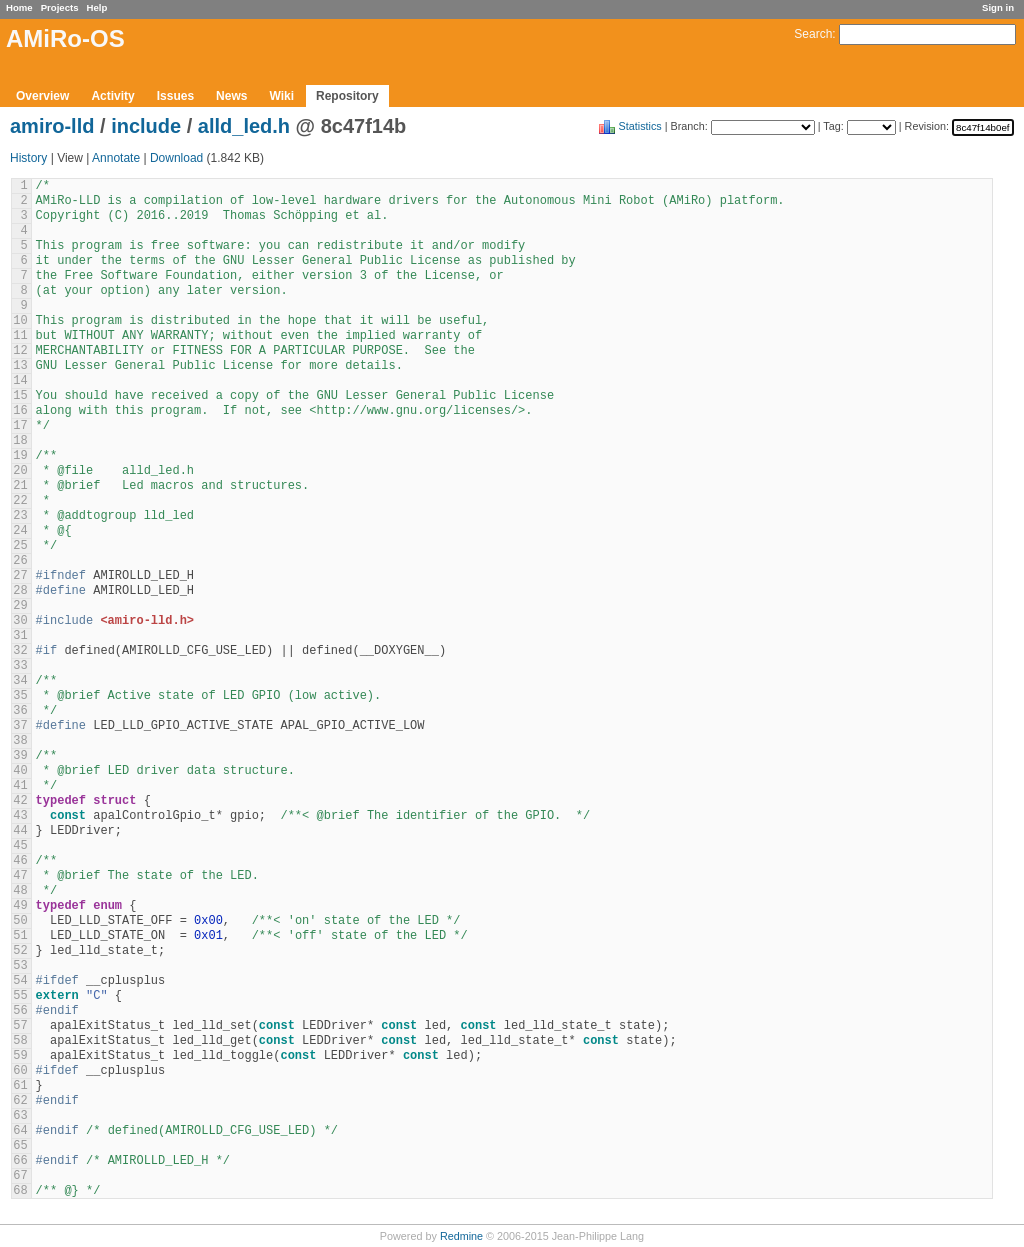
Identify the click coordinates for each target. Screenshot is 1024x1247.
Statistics (640, 126)
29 (20, 606)
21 (20, 486)
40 (20, 771)
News (231, 96)
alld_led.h (244, 126)
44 (20, 831)
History (28, 158)
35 (20, 696)
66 (20, 1161)
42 (20, 801)
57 (20, 1026)
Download (176, 158)
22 (20, 501)
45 (20, 846)
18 (20, 441)
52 (20, 951)
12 (20, 351)
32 (20, 651)
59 (20, 1056)
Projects (60, 7)
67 (20, 1176)
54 (20, 981)
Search (813, 34)
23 (20, 516)
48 (20, 891)
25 (20, 546)
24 (20, 531)
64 (20, 1131)
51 (20, 936)
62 (20, 1101)
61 (20, 1086)
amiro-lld (52, 126)
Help (97, 7)
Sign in (998, 7)
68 (20, 1191)
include (146, 126)
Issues (175, 96)
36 (20, 711)
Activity (112, 96)
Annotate (116, 158)
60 (20, 1071)
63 (20, 1116)
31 (20, 636)
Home (19, 7)
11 (20, 336)
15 (20, 396)
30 (20, 621)
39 (20, 756)
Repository (347, 96)
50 (20, 921)
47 (20, 876)
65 (20, 1146)
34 (20, 681)
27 (20, 576)
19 (20, 456)
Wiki (281, 96)
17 (20, 426)
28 (20, 591)
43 (20, 816)
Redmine (461, 1236)
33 (20, 666)
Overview (42, 96)
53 (20, 966)
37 (20, 726)
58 (20, 1041)
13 (20, 366)
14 (20, 381)
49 (20, 906)
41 (20, 786)
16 (20, 411)
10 (20, 321)
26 (20, 561)
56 (20, 1011)
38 (20, 741)
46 (20, 861)
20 (20, 471)
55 (20, 996)
